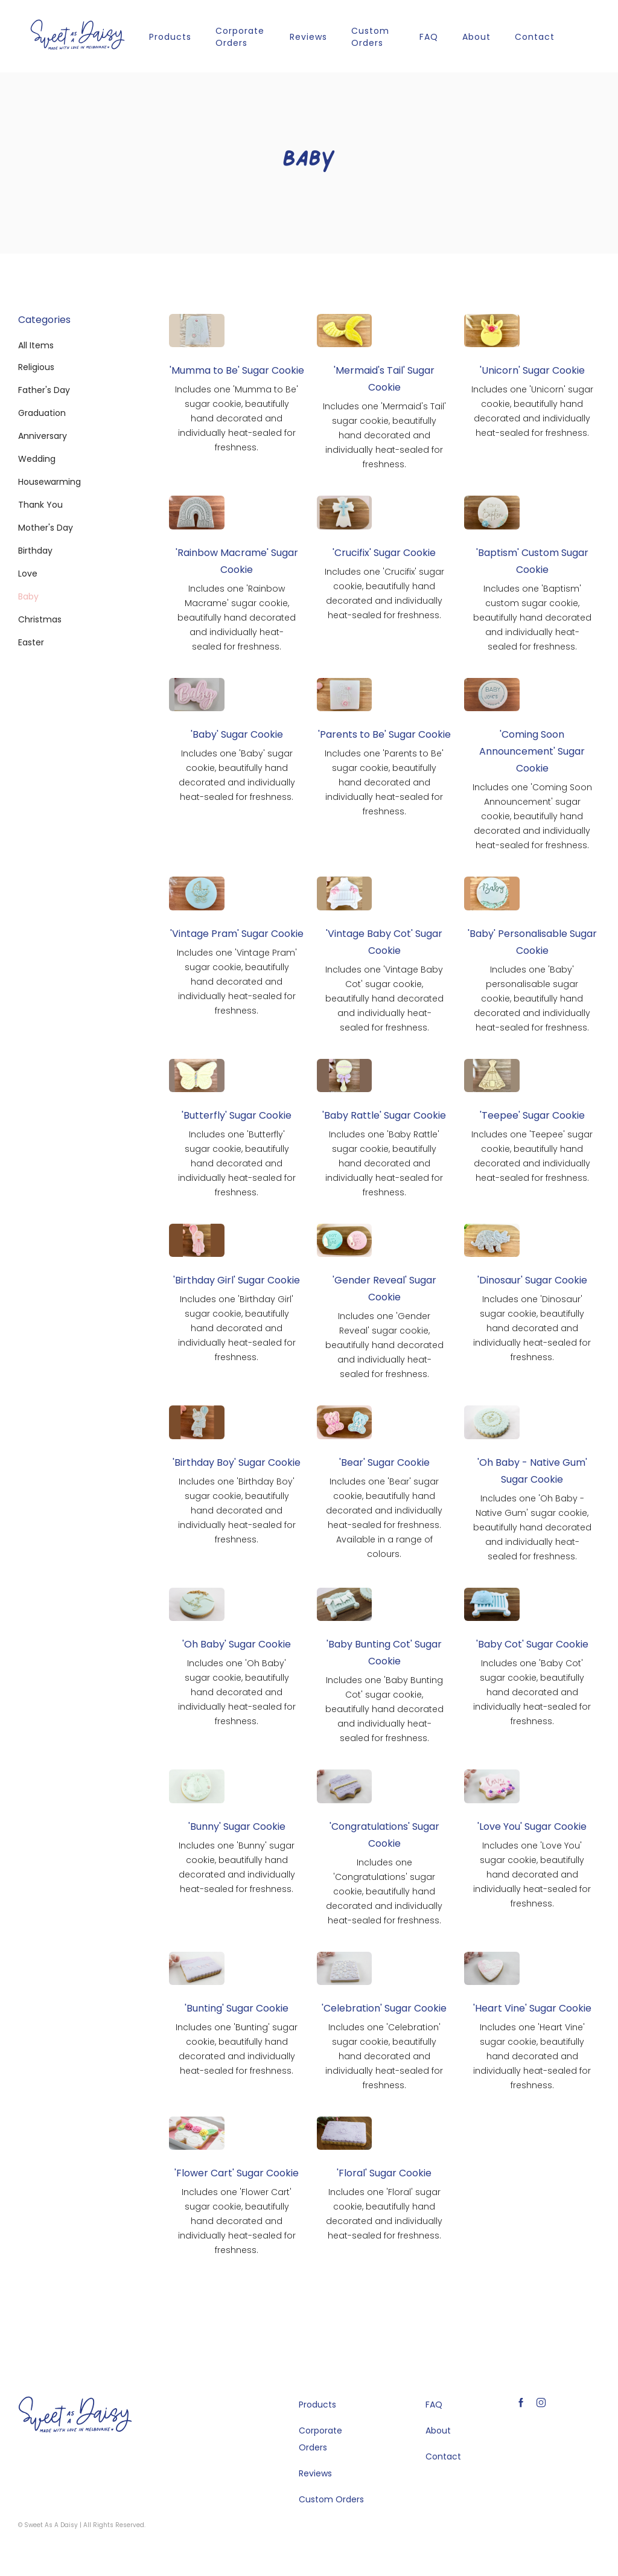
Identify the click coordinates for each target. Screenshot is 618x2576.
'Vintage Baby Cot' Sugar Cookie (384, 942)
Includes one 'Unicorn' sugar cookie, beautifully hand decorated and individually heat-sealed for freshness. (532, 411)
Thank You (40, 505)
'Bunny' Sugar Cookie (236, 1826)
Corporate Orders (239, 37)
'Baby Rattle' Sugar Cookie (384, 1115)
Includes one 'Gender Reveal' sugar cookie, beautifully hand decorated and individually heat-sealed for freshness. (384, 1345)
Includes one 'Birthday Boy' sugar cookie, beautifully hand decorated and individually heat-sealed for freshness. (237, 1510)
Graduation (42, 413)
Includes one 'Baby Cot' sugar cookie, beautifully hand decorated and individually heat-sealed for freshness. (532, 1692)
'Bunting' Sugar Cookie (236, 2008)
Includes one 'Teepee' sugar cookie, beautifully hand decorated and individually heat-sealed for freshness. (532, 1156)
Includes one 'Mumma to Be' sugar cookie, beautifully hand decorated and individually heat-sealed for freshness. (236, 418)
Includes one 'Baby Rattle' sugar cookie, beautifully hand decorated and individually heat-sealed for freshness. (384, 1163)
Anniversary (42, 436)
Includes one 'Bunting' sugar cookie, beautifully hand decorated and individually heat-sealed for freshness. (237, 2049)
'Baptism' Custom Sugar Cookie (532, 561)
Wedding (37, 459)
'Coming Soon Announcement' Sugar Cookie (532, 751)
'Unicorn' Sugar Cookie (532, 370)
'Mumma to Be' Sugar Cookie (237, 370)
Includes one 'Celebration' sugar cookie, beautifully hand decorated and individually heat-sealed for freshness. (384, 2056)
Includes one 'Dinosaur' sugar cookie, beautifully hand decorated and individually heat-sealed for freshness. (532, 1328)
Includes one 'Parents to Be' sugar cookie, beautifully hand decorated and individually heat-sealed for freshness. (384, 782)
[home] (77, 34)
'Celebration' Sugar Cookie (384, 2008)
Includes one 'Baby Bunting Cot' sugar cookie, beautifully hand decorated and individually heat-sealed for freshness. (384, 1709)
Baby (28, 596)
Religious (36, 367)
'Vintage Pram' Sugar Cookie (237, 934)
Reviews (308, 37)
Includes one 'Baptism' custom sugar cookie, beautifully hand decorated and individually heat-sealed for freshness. (532, 618)
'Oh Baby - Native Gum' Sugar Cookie (532, 1471)
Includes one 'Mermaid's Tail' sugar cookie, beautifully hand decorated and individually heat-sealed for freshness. (384, 435)
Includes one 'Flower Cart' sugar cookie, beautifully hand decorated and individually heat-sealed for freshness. (237, 2221)
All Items (36, 345)
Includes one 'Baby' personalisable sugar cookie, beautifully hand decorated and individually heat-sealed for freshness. (532, 999)
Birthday (35, 551)
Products (170, 37)
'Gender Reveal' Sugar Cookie (384, 1288)
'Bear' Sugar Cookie (384, 1462)
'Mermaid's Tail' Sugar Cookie (384, 378)
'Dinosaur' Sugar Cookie (532, 1280)
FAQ (428, 37)
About (476, 37)
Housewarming (49, 482)
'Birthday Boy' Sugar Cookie (237, 1462)
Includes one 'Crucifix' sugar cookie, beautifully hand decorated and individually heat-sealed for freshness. (384, 593)
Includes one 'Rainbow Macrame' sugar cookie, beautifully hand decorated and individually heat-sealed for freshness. (236, 618)
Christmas (40, 619)
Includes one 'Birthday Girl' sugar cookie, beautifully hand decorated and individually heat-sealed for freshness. (237, 1328)
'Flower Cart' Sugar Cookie (236, 2173)
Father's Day (44, 390)
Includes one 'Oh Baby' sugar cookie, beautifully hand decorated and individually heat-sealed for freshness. (237, 1692)
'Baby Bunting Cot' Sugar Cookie (384, 1652)
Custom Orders (370, 37)
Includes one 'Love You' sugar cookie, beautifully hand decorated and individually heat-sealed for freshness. (532, 1874)
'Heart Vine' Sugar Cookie (532, 2008)
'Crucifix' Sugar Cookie (384, 553)
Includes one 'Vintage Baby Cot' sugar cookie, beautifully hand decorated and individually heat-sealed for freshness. (384, 999)
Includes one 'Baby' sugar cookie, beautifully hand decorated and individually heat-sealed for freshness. (237, 775)
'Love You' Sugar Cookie (532, 1826)
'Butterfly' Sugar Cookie (236, 1115)
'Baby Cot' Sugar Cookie (532, 1644)
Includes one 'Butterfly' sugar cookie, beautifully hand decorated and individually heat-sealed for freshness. (237, 1163)
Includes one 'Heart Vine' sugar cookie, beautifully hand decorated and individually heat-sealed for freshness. (532, 2056)
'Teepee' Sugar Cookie (532, 1115)
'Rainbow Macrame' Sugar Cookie (237, 561)
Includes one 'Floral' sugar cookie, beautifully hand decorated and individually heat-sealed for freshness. (384, 2214)
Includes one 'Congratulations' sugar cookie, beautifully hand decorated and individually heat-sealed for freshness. (384, 1891)
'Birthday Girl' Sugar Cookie (236, 1280)
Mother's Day (45, 528)
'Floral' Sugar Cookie (384, 2173)
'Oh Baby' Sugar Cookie (236, 1644)
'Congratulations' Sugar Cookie (384, 1835)
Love (27, 573)
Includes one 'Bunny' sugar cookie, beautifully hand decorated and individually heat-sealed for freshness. (237, 1867)
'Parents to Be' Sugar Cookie (384, 734)
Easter (31, 642)
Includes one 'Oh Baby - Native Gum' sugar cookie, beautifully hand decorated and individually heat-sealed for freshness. (532, 1527)
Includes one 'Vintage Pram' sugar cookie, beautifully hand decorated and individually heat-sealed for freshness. (237, 982)
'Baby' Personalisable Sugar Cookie (532, 942)
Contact (535, 37)
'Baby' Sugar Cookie (237, 734)
